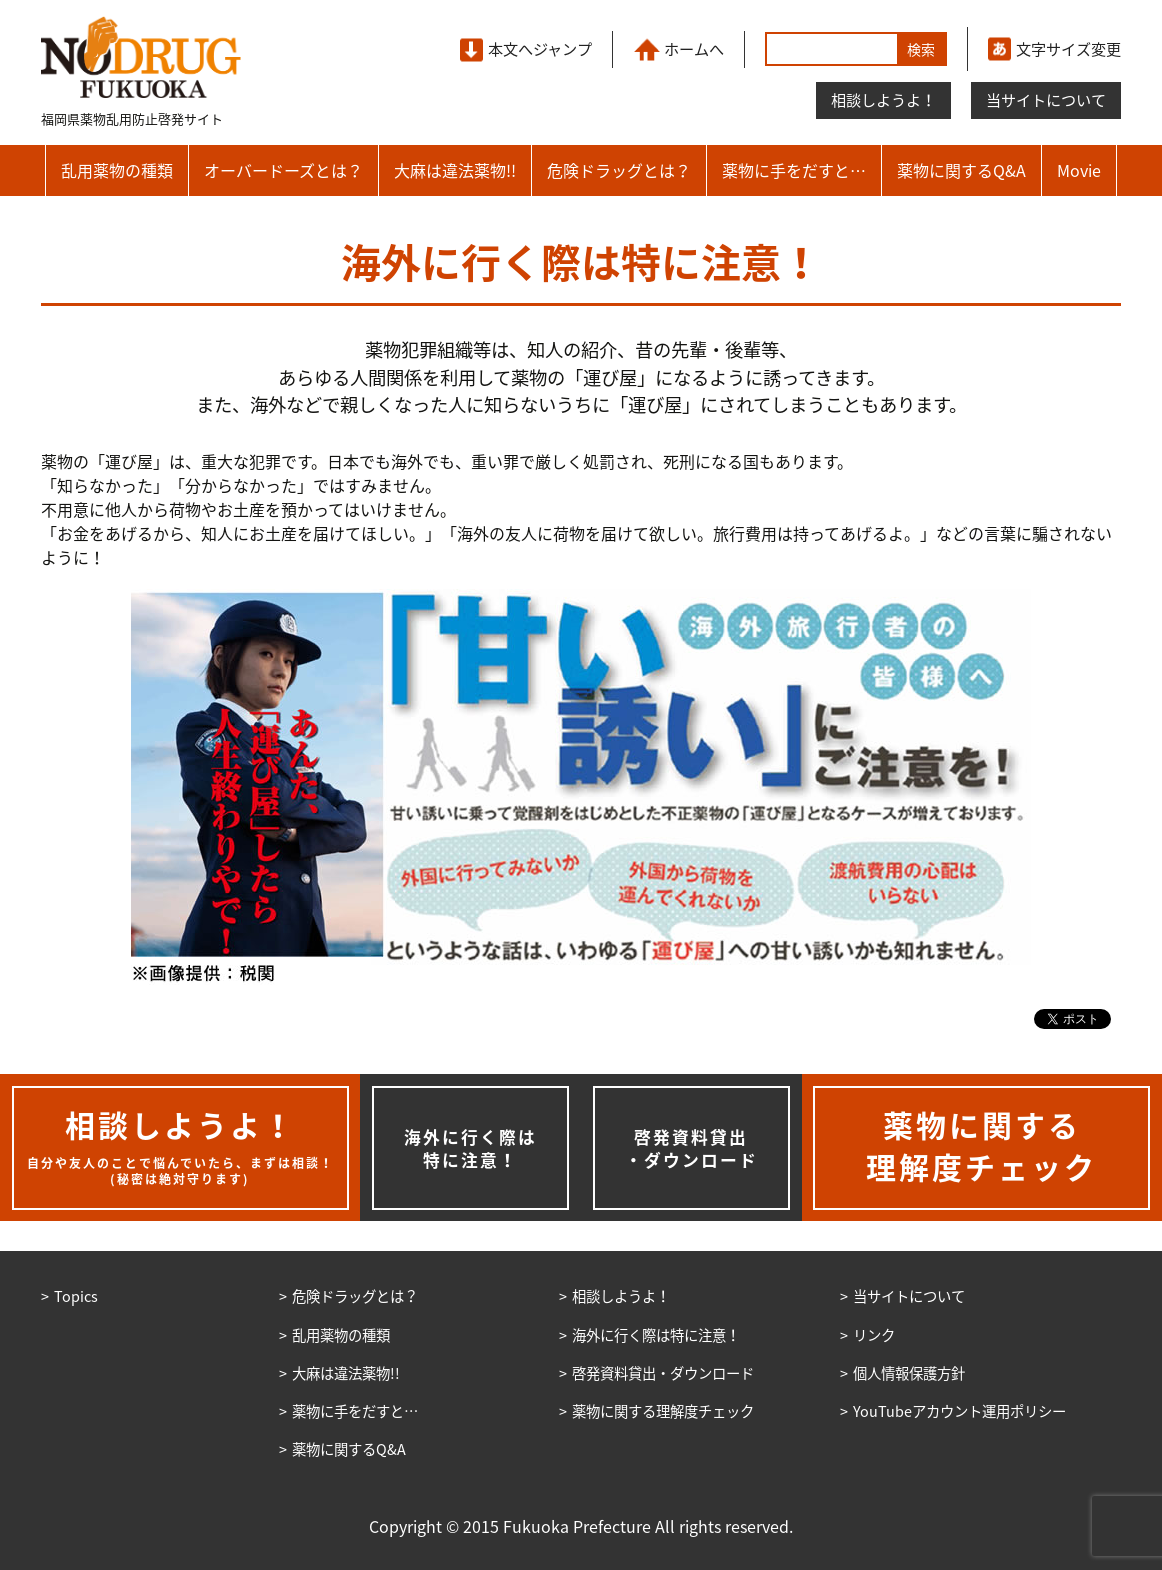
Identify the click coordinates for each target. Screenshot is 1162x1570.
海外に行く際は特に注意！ (470, 1149)
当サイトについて (1046, 99)
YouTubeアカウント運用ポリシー (959, 1411)
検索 (921, 49)
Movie (1079, 170)
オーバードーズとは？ (283, 170)
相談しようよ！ (883, 99)
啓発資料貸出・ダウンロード (691, 1149)
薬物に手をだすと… (794, 170)
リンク (874, 1335)
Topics (76, 1296)
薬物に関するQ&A (961, 170)
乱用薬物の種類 (117, 170)
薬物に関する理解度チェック (663, 1411)
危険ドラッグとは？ (619, 170)
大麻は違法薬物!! (455, 170)
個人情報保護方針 (909, 1373)
